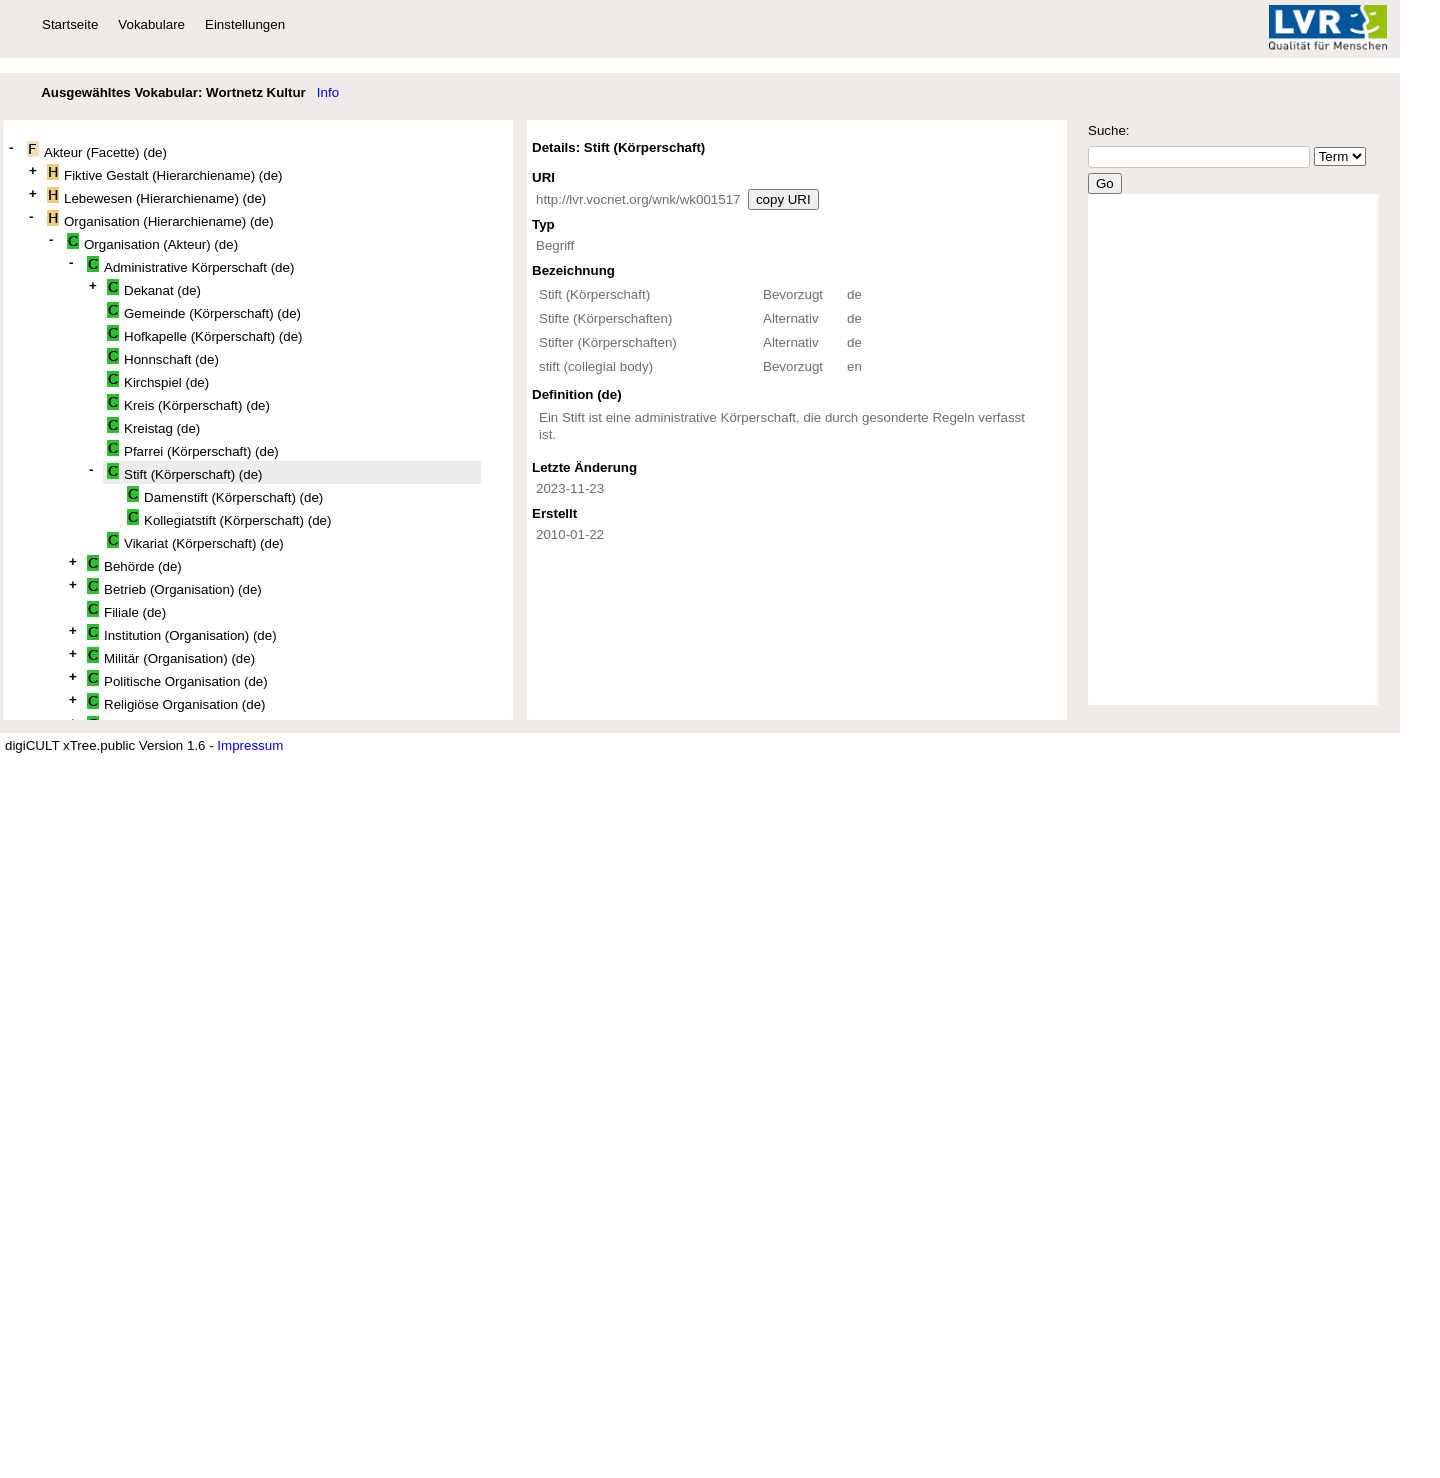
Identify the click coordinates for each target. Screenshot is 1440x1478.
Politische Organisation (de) (177, 679)
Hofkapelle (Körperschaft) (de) (205, 334)
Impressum (250, 745)
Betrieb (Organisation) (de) (174, 587)
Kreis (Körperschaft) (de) (188, 403)
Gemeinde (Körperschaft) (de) (204, 311)
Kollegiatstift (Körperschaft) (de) (229, 518)
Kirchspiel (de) (158, 380)
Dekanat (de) (154, 288)
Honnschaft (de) (163, 357)
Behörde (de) (134, 564)
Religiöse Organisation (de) (176, 702)
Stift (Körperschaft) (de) (185, 472)
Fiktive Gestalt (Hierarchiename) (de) (165, 173)
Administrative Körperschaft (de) (190, 265)
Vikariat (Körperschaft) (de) (195, 541)
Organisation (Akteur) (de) (152, 242)
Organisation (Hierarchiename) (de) (160, 219)
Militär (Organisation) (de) (171, 656)
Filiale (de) (126, 610)
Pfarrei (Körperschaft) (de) (193, 449)
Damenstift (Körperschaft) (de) (225, 495)
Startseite (70, 24)
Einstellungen (245, 24)
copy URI (783, 199)
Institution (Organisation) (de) (182, 633)
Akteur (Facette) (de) (97, 150)
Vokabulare (151, 24)
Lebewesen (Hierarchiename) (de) (156, 196)
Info (328, 92)
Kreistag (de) (153, 426)
